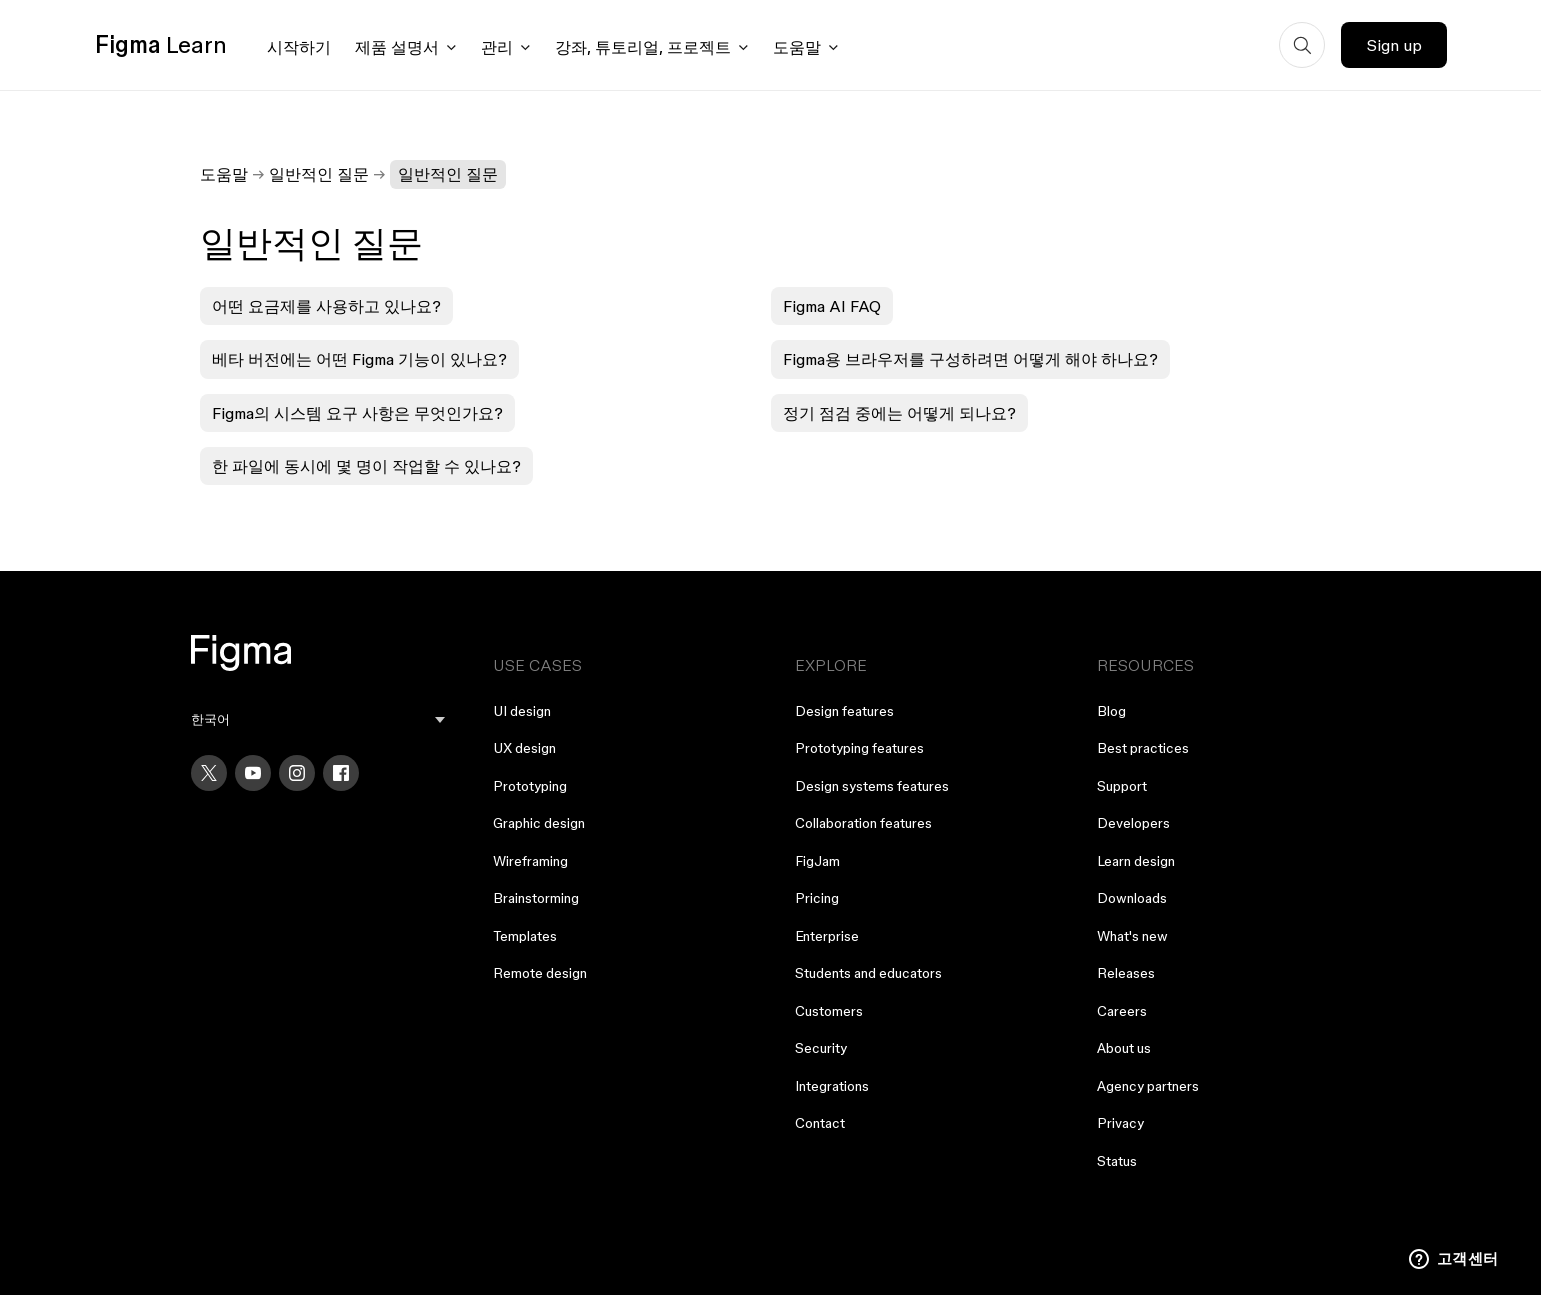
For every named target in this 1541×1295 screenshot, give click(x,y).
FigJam (817, 861)
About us (1124, 1048)
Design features (844, 711)
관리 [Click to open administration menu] (497, 47)
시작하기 (299, 47)
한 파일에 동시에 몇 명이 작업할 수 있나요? (366, 466)
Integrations (832, 1086)
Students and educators (868, 973)
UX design (524, 748)
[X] (209, 773)
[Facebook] (341, 773)
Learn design (1136, 861)
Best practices (1143, 748)
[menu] (318, 719)
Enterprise (827, 936)
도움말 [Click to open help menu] (797, 47)
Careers (1122, 1011)
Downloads (1132, 898)
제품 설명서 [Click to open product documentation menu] (397, 47)
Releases (1126, 973)
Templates (525, 936)
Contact (820, 1123)
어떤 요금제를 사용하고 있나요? (326, 306)
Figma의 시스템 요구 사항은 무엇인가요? (357, 413)
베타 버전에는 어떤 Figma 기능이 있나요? (359, 359)
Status (1117, 1161)
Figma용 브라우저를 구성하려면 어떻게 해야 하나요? (970, 359)
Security (821, 1048)
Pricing (817, 898)
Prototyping (530, 786)
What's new (1132, 936)
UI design (522, 711)
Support (1122, 786)
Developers (1133, 823)
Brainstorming (536, 898)
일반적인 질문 (319, 174)
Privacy (1120, 1123)
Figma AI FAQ (832, 306)
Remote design (540, 973)
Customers (829, 1011)
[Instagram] (297, 773)
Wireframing (530, 861)
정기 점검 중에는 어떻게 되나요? (899, 413)
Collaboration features (863, 823)
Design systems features (872, 786)
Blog (1111, 711)
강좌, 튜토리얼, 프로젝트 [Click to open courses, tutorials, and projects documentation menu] (643, 47)
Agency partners (1148, 1086)
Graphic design (539, 823)
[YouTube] (253, 773)
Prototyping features (859, 748)
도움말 (224, 174)
